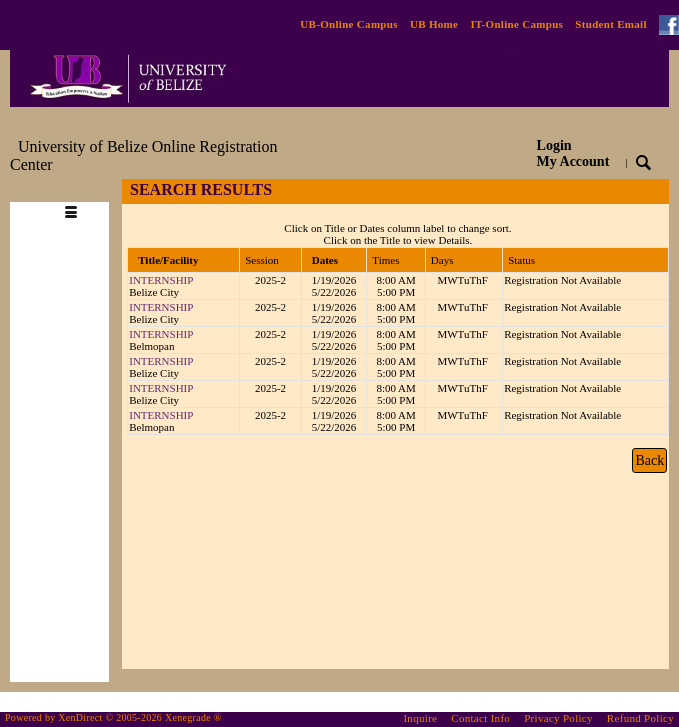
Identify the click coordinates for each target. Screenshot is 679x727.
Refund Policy (640, 718)
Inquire (420, 718)
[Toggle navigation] (71, 190)
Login (573, 153)
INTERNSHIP (161, 280)
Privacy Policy (558, 718)
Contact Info (480, 718)
